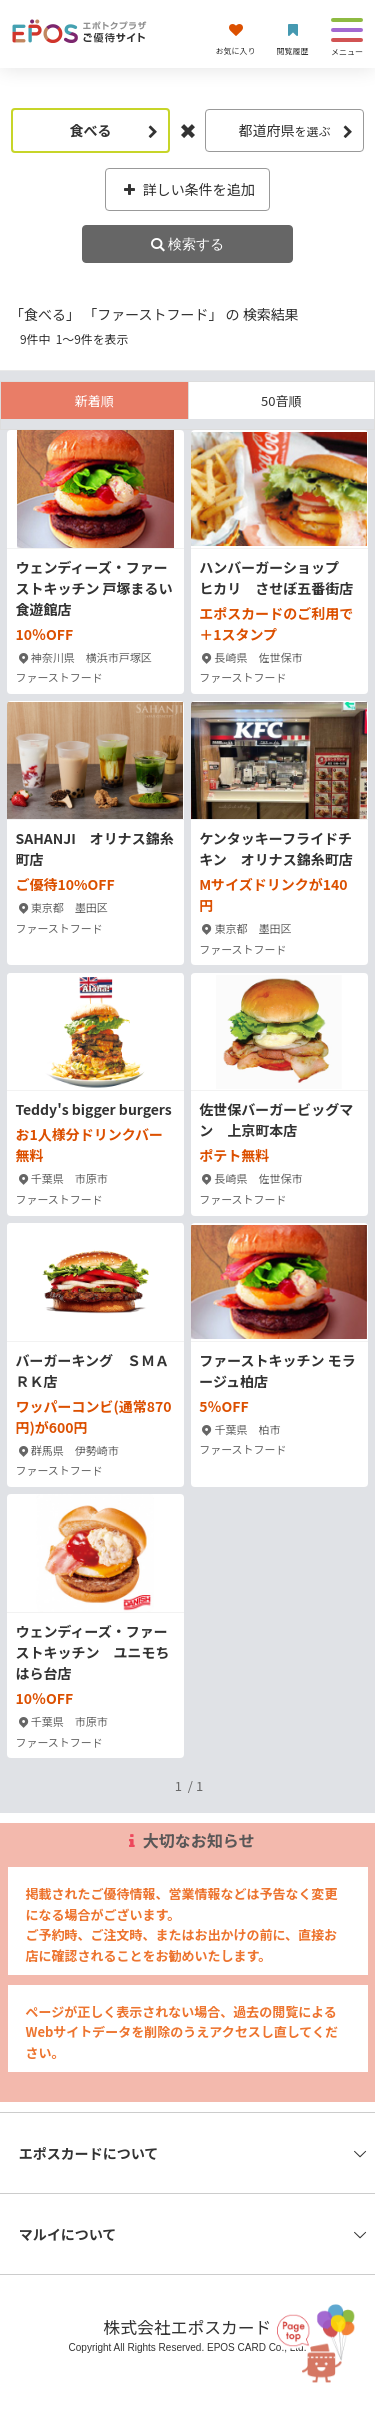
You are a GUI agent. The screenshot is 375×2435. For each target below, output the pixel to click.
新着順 (94, 400)
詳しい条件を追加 (187, 189)
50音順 (281, 400)
